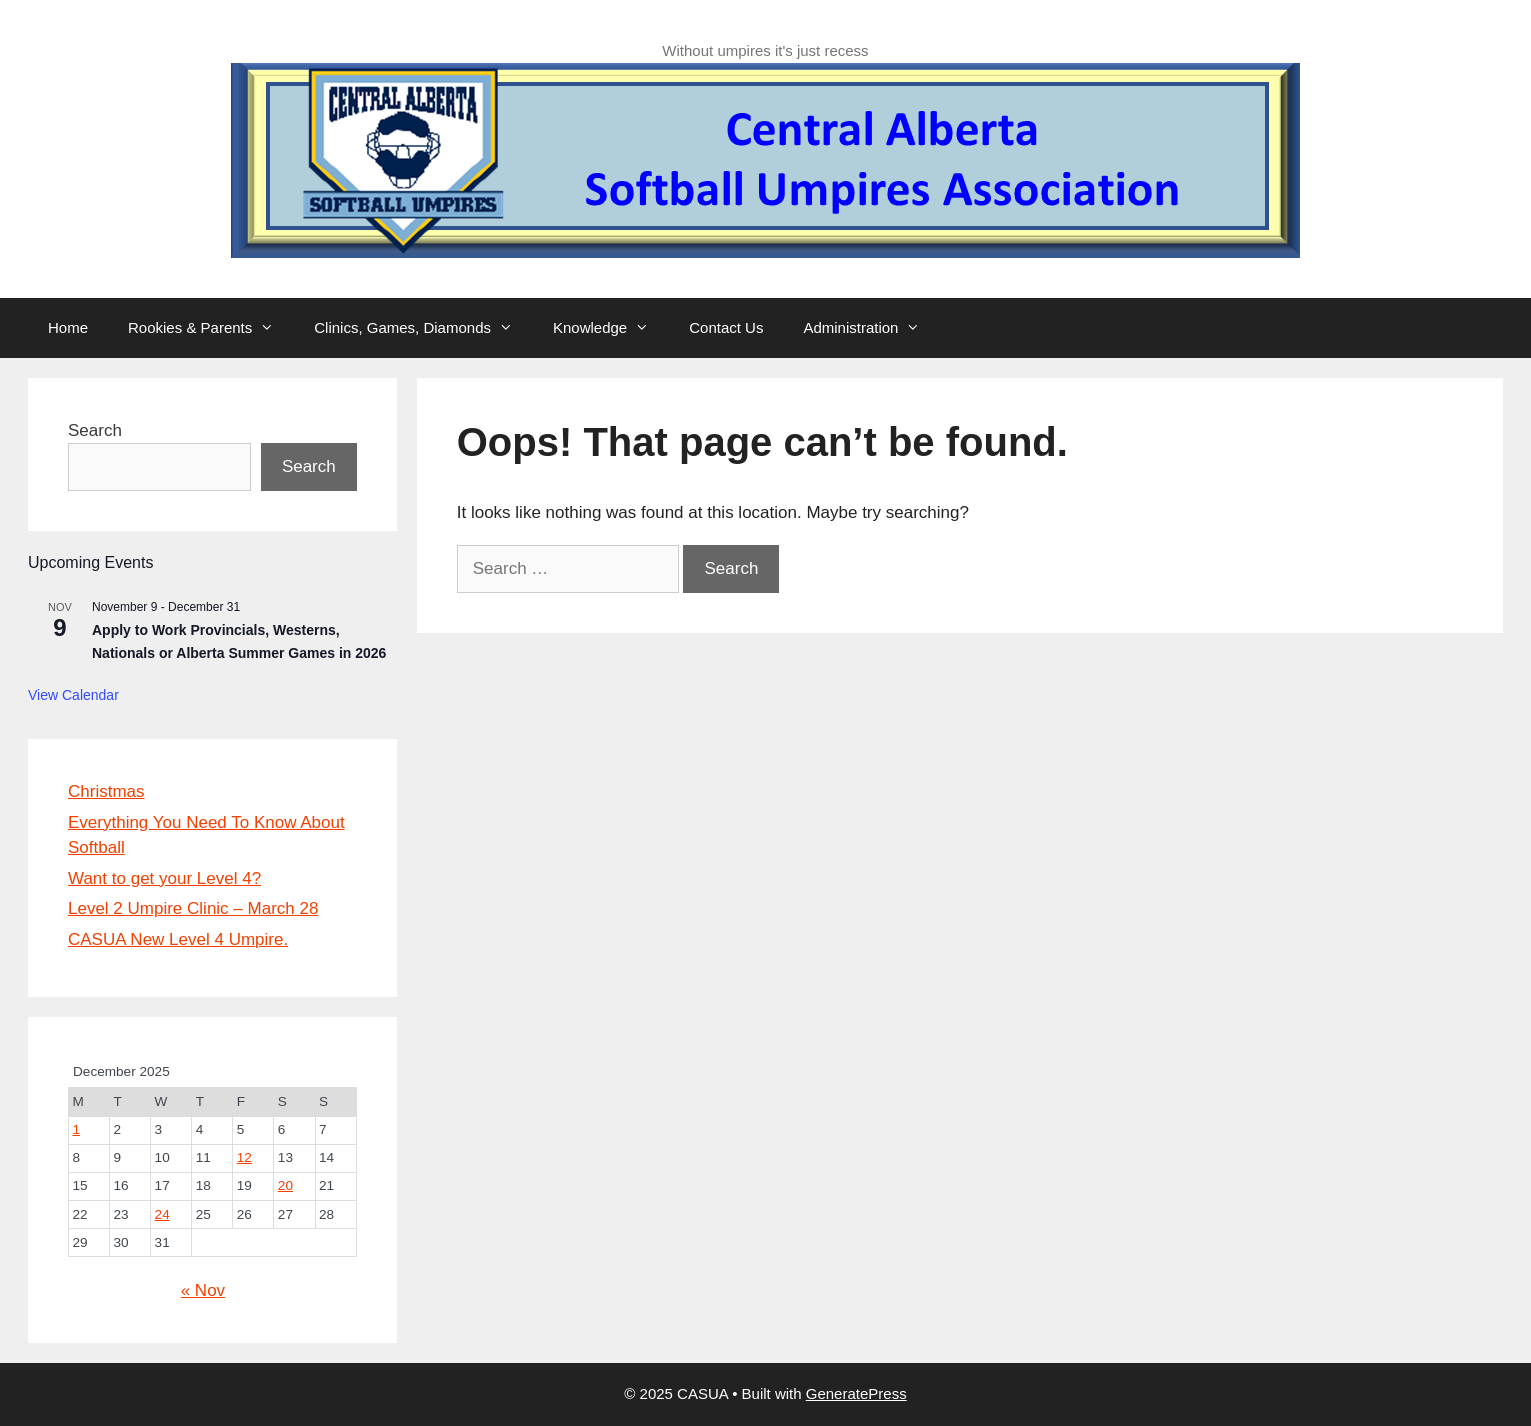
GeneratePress (856, 1393)
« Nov (203, 1290)
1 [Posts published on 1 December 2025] (76, 1129)
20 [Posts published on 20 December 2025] (285, 1185)
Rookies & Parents (211, 328)
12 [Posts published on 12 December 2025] (244, 1157)
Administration (871, 328)
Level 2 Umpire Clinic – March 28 (193, 908)
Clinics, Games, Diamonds (423, 328)
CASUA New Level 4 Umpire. (178, 939)
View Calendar (73, 695)
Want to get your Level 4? (164, 878)
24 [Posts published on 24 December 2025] (162, 1214)
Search (95, 430)
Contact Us (726, 327)
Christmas (106, 791)
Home (68, 327)
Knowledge (611, 328)
